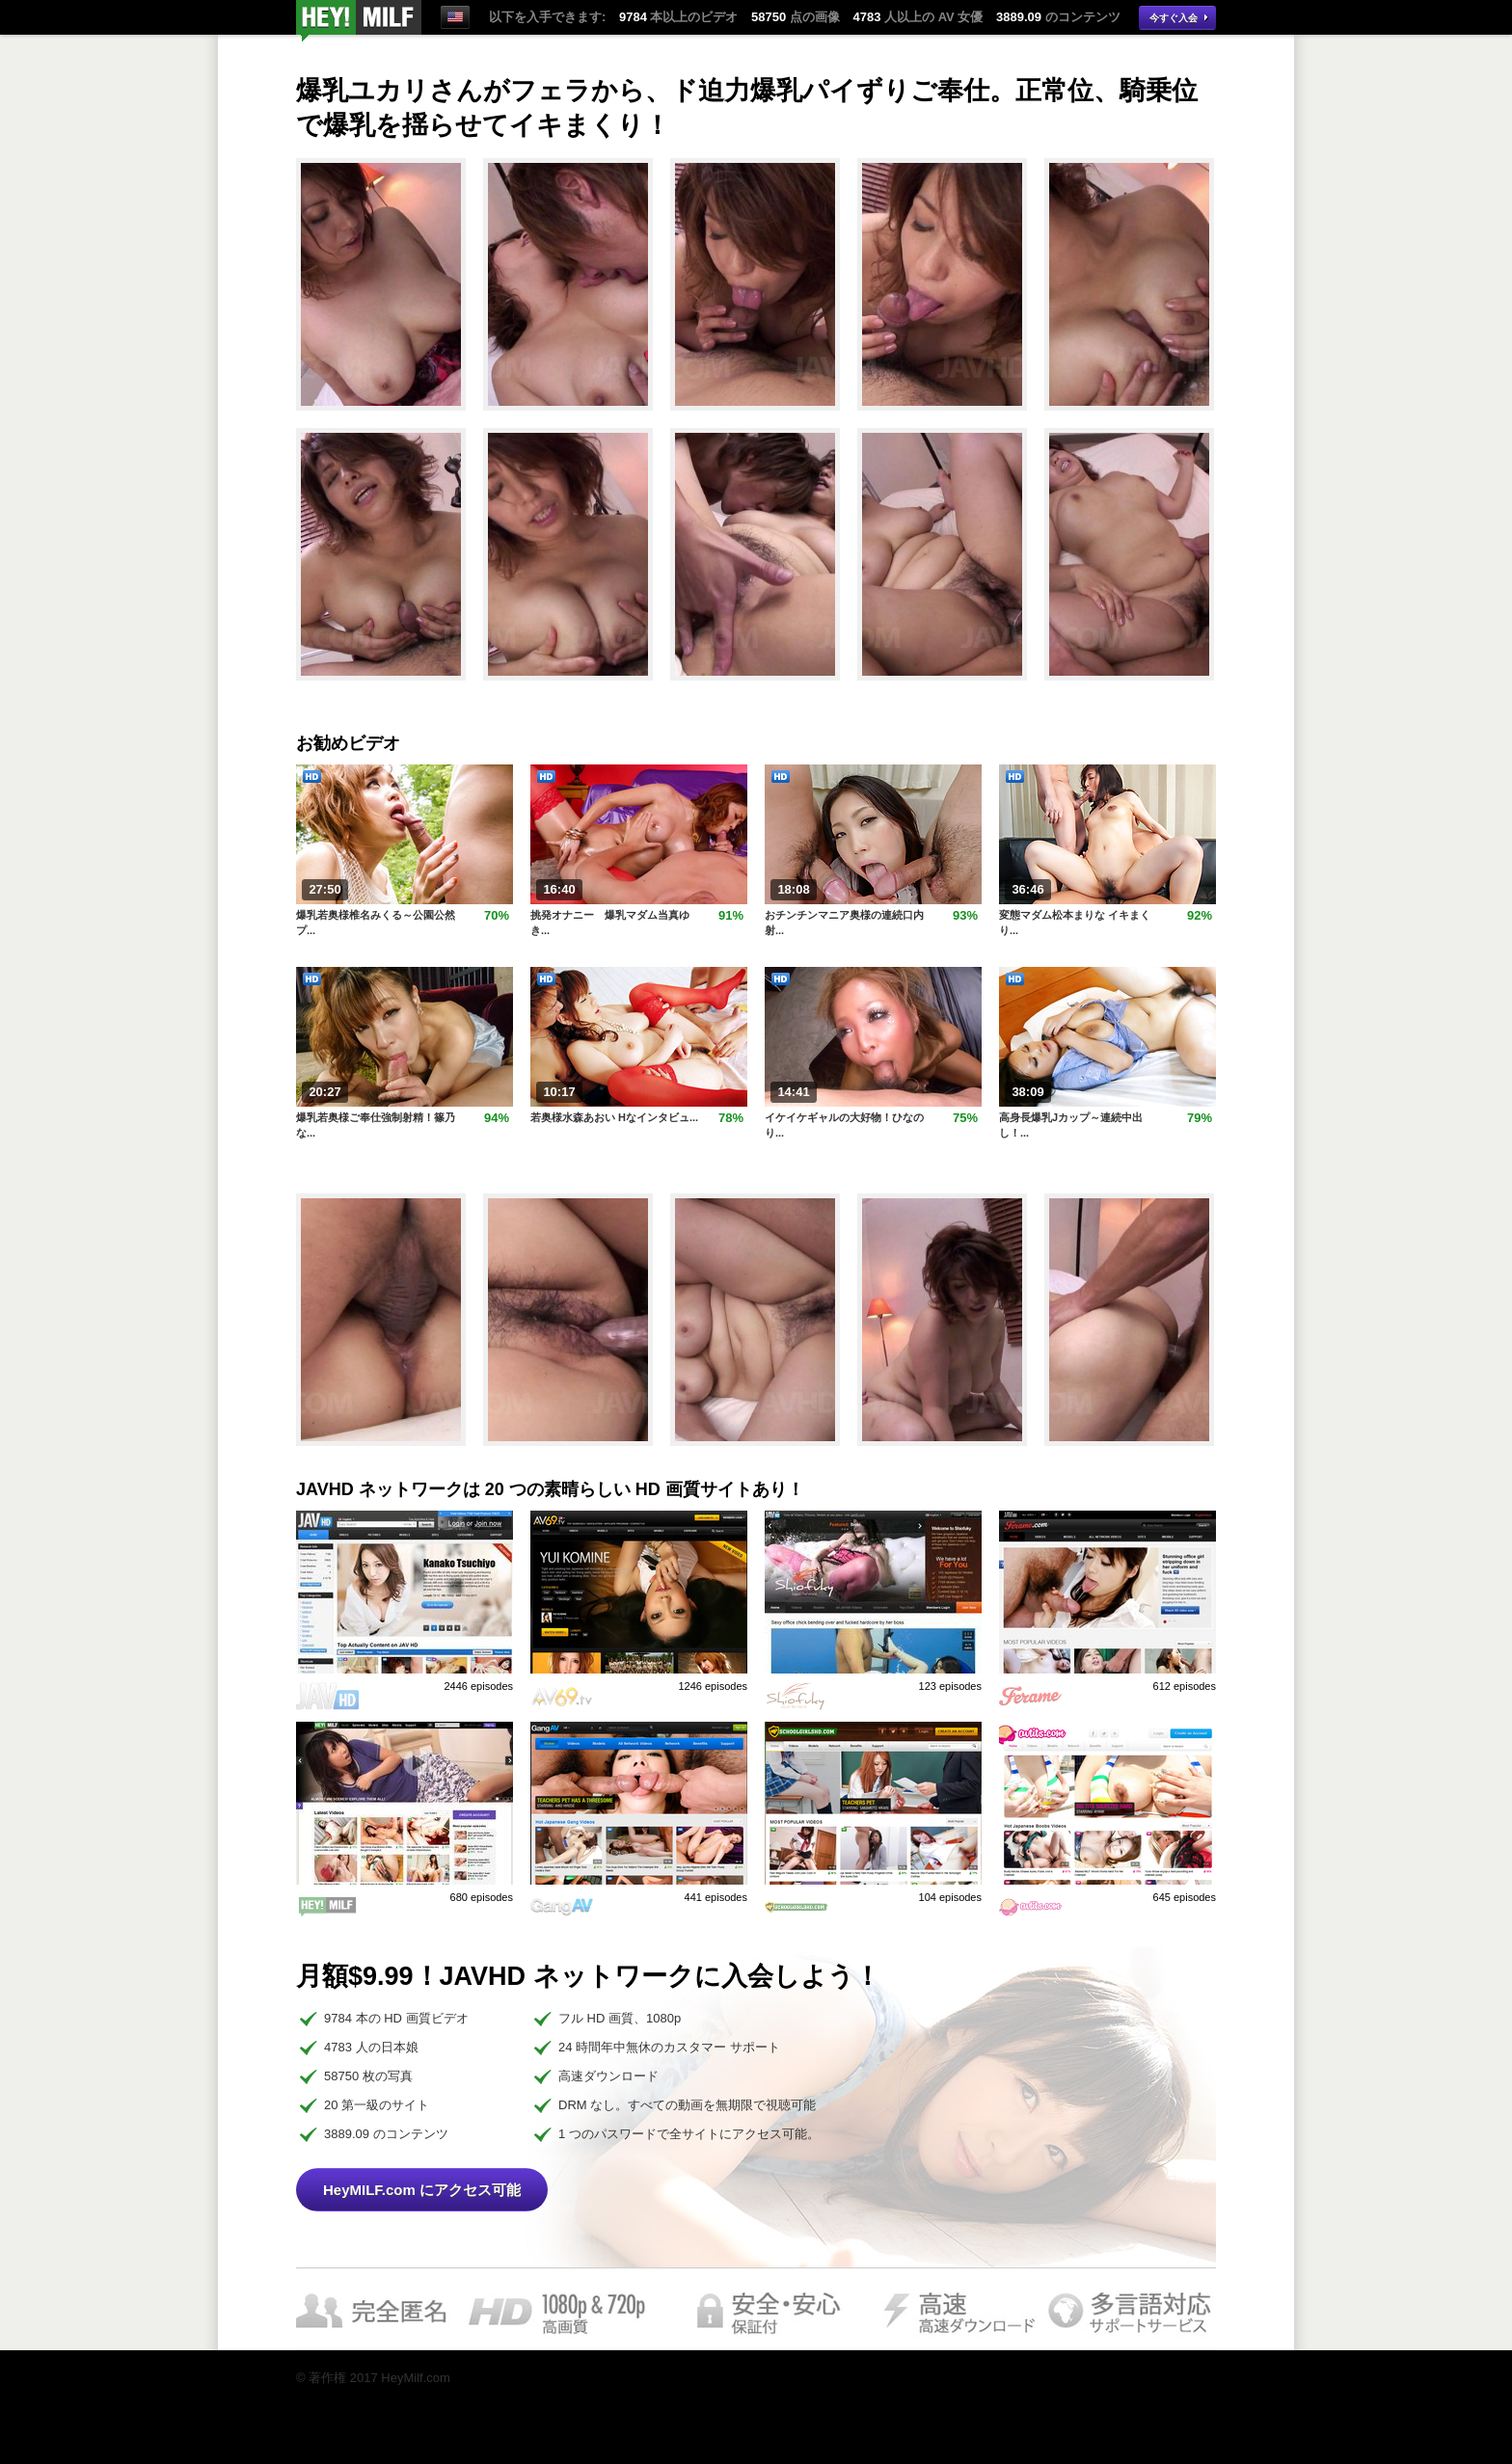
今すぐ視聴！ (358, 20)
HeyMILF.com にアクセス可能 (422, 2190)
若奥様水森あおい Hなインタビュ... (614, 1117)
